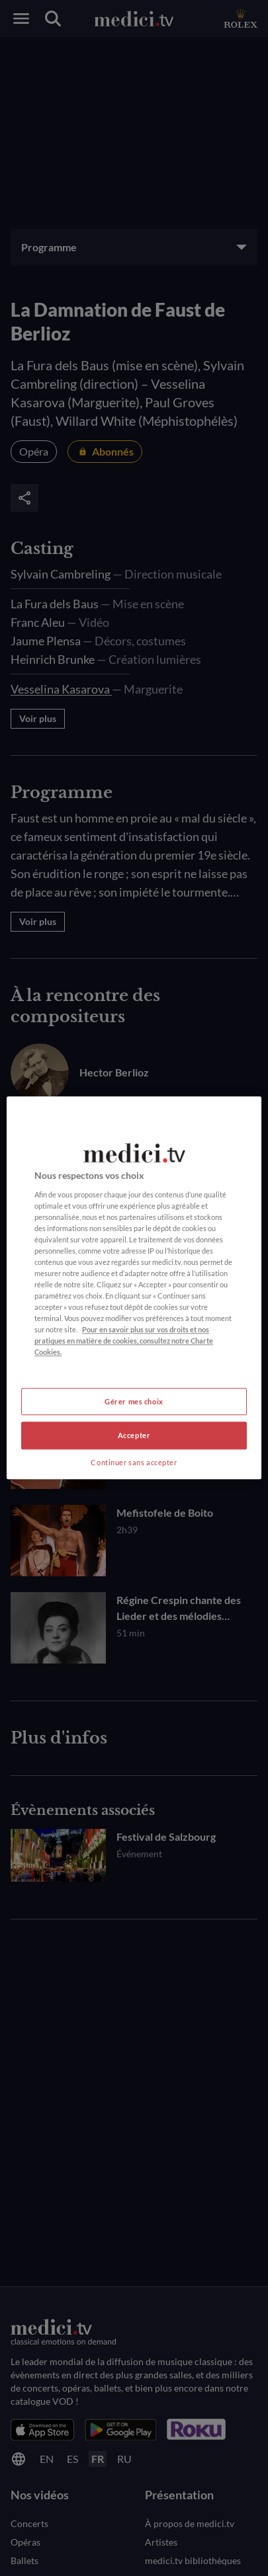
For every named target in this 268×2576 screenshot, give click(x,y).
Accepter (134, 1435)
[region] (134, 1287)
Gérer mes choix (134, 1401)
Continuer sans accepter (134, 1463)
